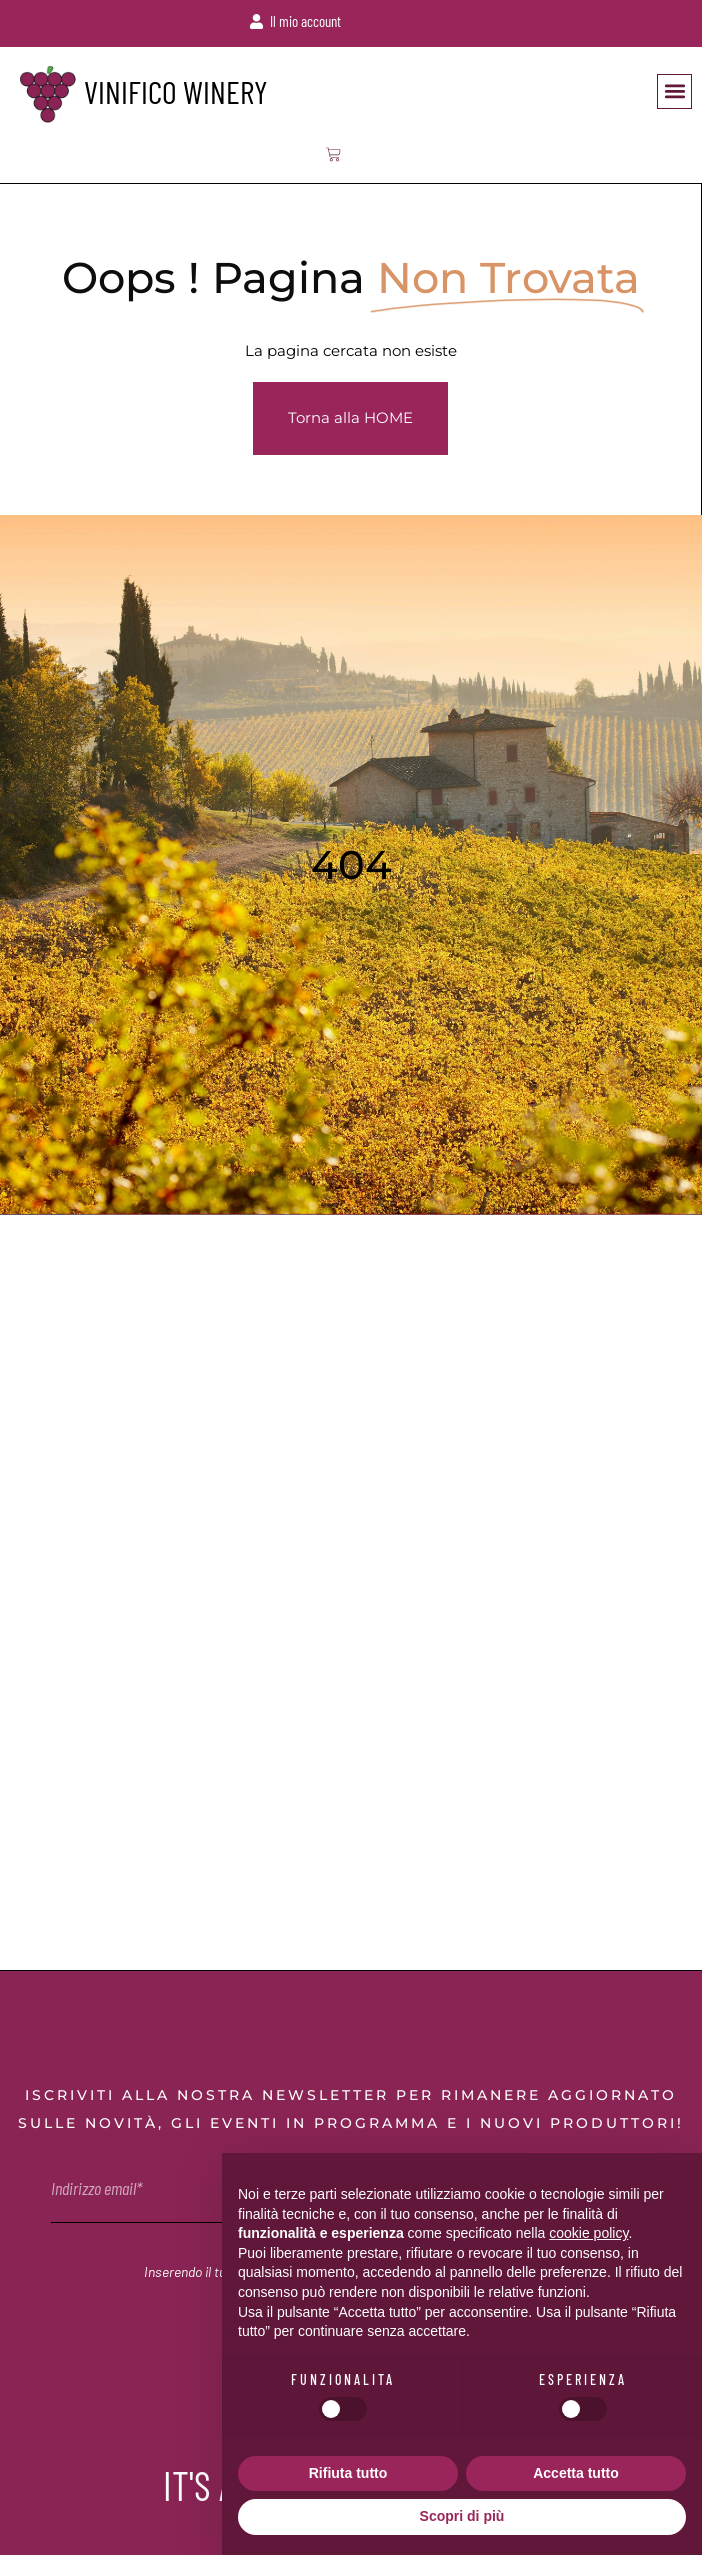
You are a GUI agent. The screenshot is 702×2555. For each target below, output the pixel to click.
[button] (674, 91)
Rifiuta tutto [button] (348, 2473)
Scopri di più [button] (462, 2516)
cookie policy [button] (588, 2233)
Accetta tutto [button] (576, 2473)
